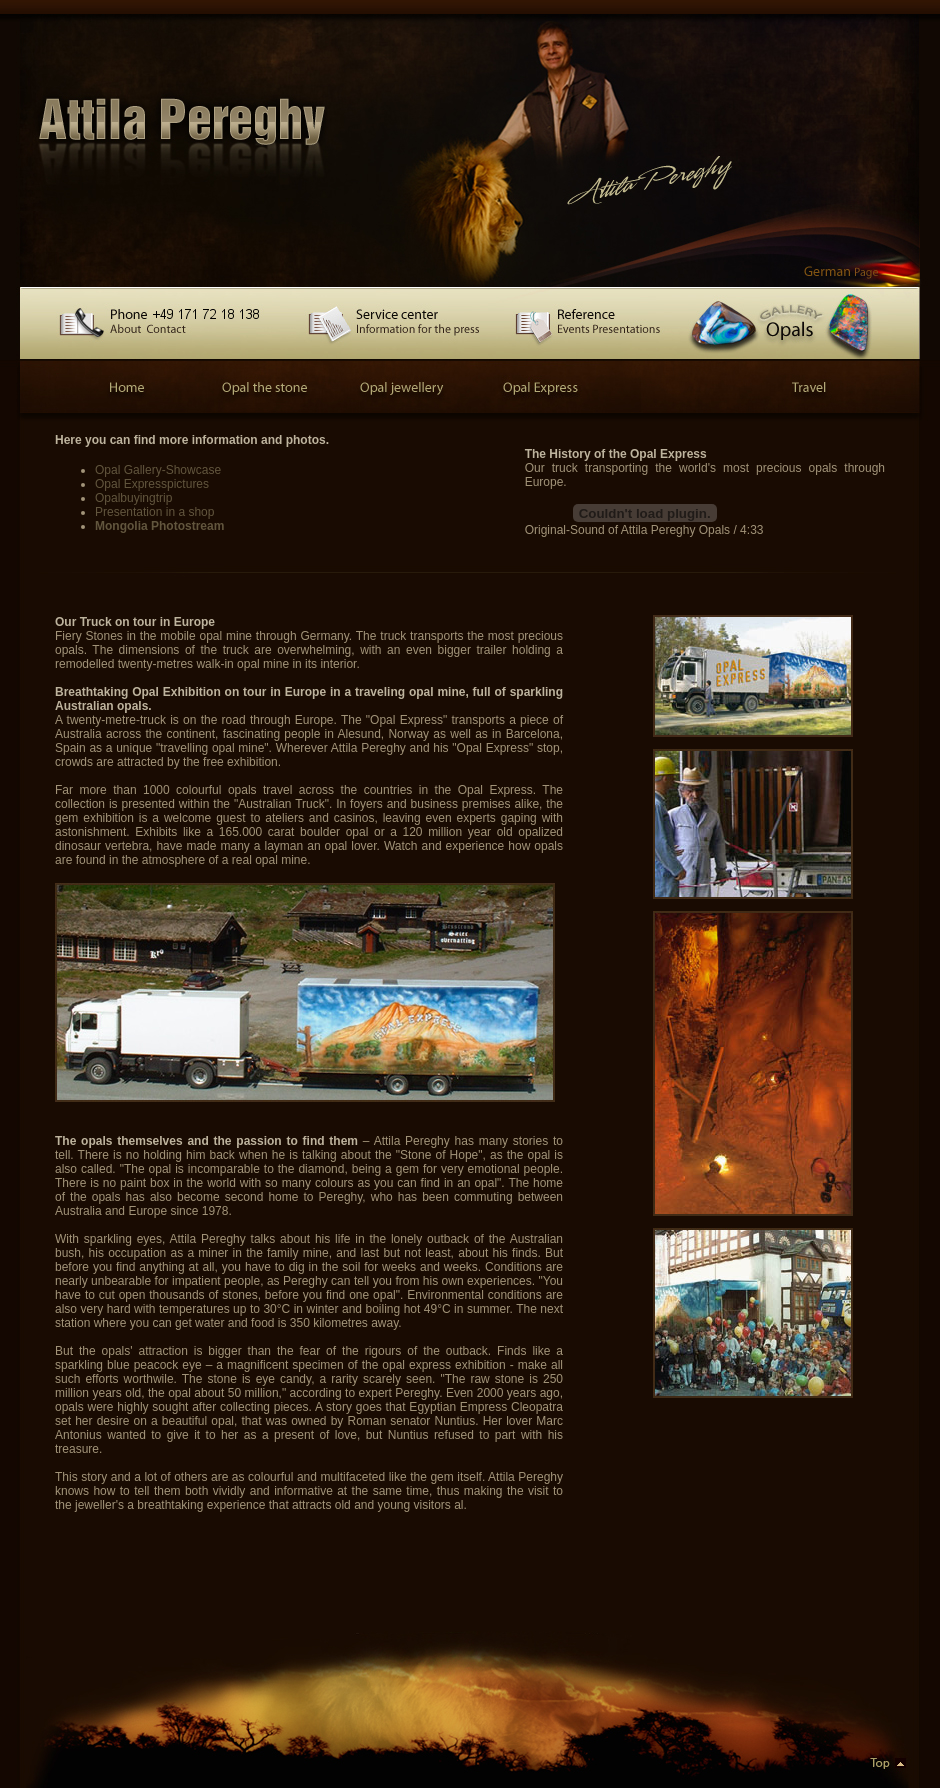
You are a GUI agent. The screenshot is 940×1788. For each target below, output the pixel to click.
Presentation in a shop (154, 512)
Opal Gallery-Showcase (158, 470)
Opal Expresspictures (152, 484)
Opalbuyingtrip (133, 498)
